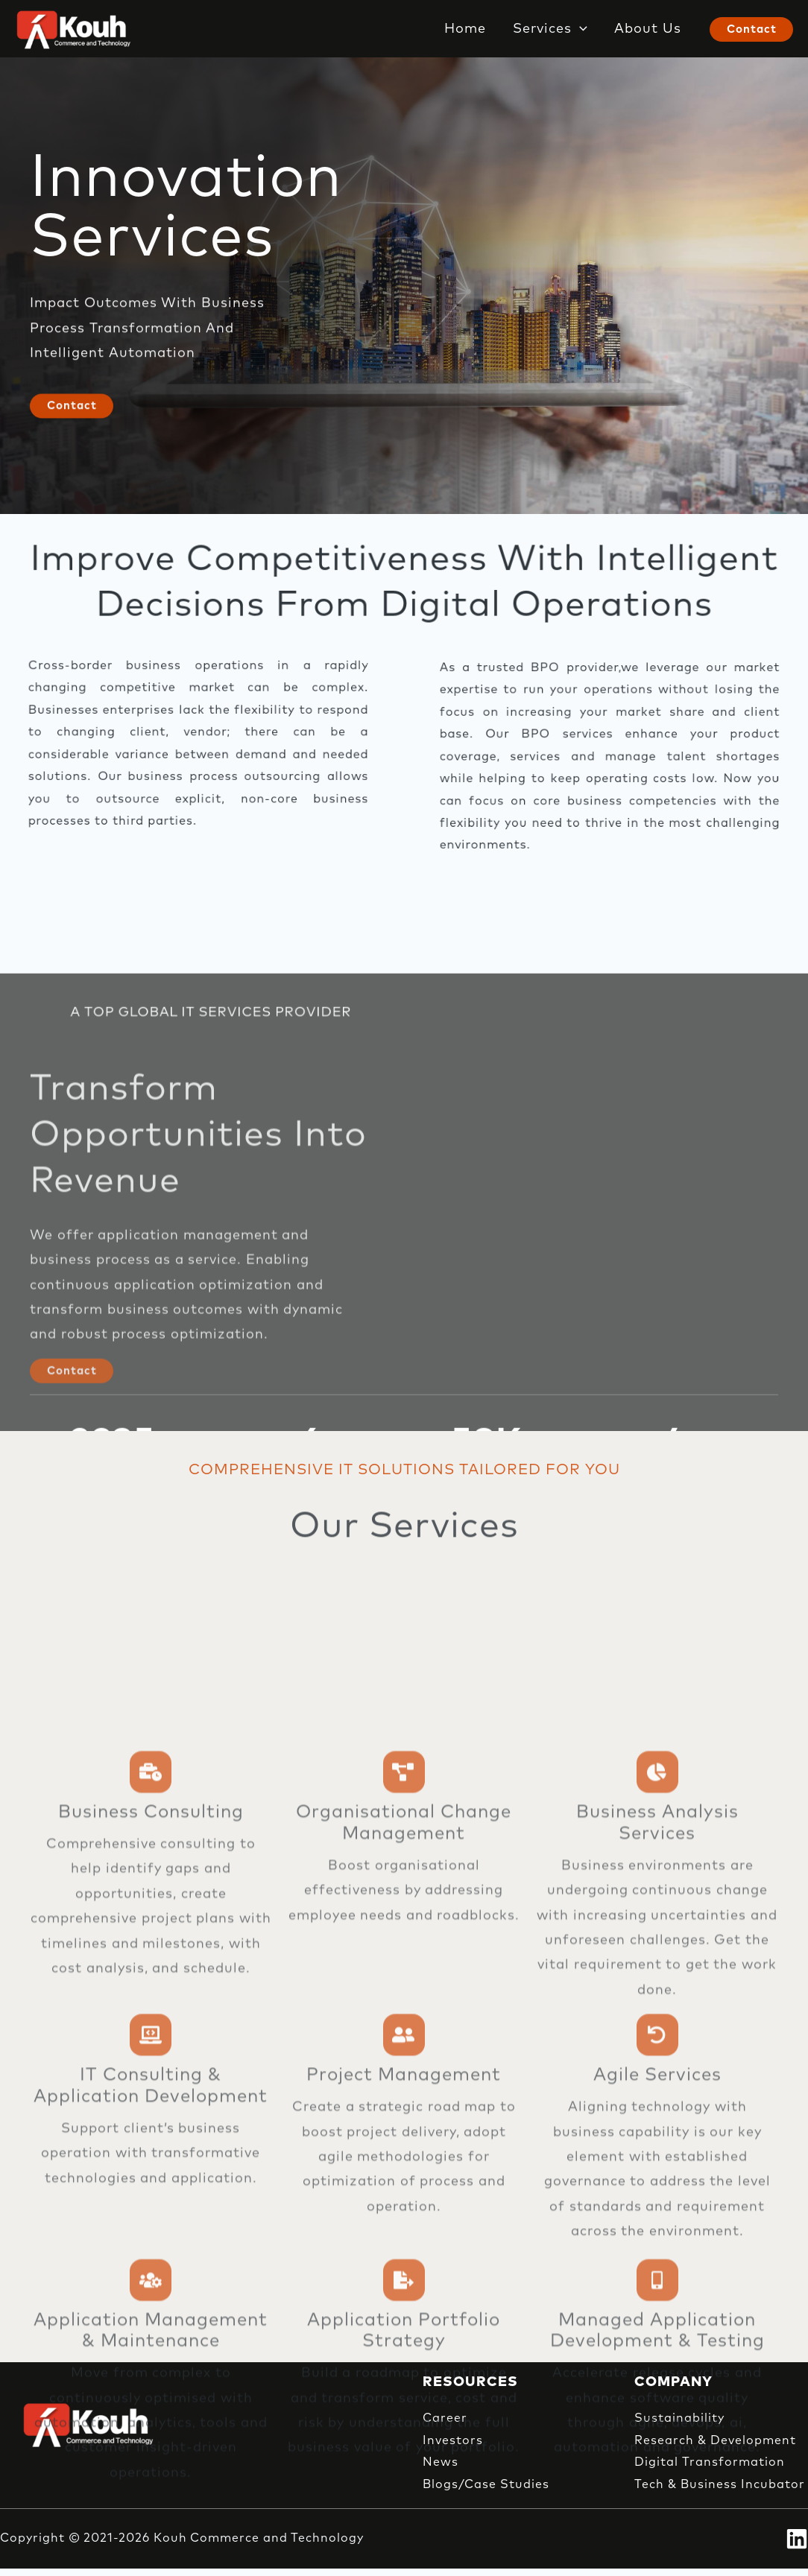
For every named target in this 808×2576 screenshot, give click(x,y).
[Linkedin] (797, 2539)
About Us (647, 29)
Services (550, 29)
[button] (579, 29)
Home (465, 29)
